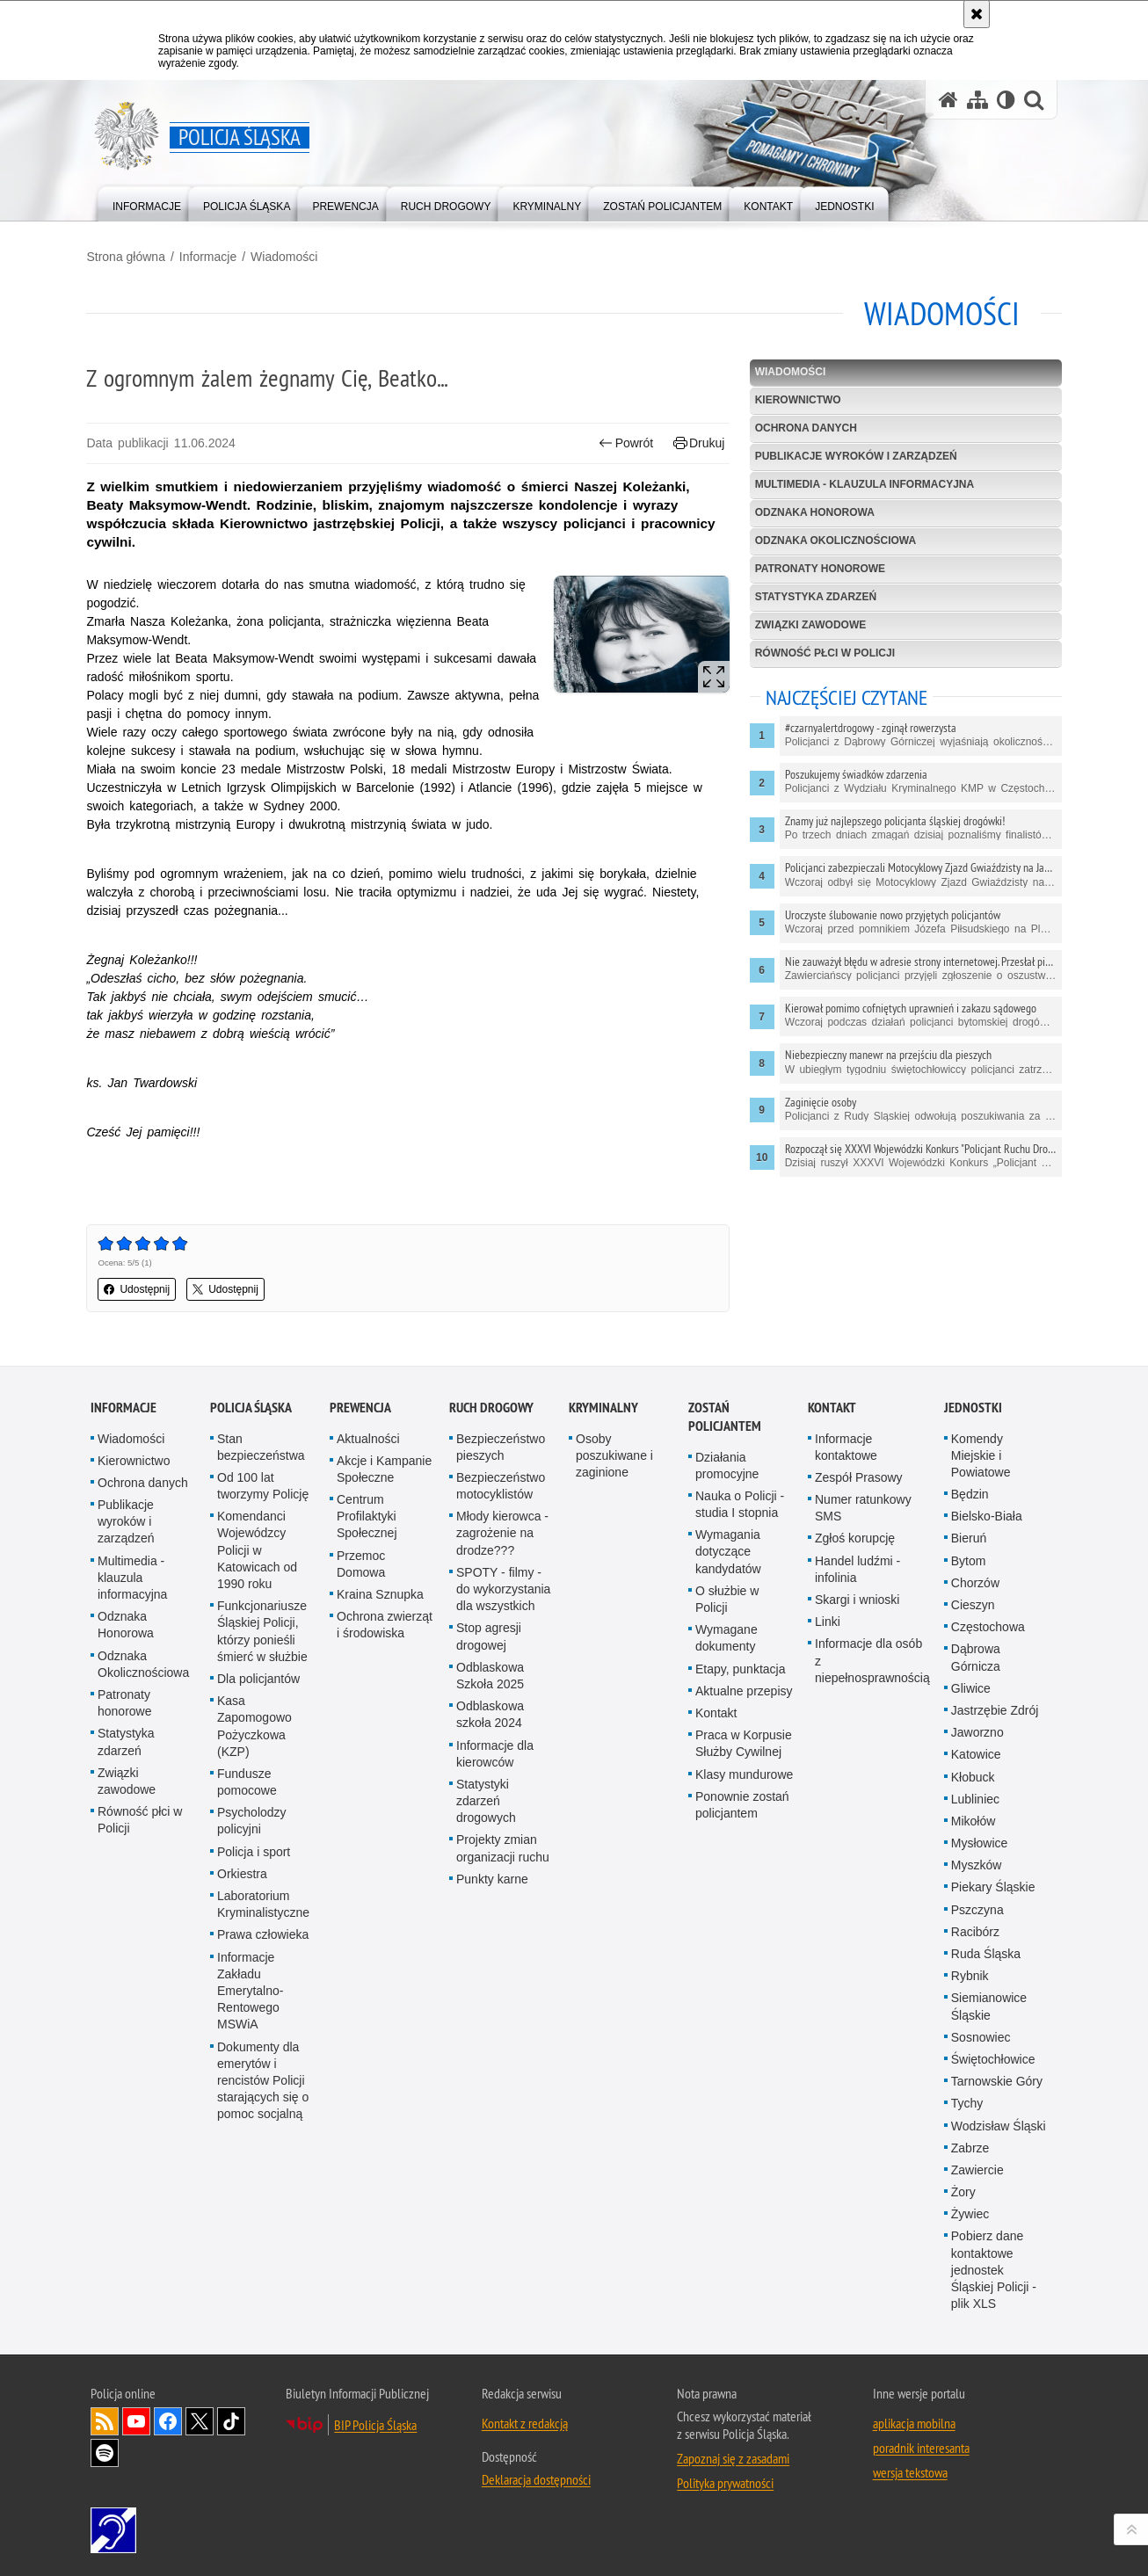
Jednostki (973, 1406)
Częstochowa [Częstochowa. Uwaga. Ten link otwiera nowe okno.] (988, 1626)
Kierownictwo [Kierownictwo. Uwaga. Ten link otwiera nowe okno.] (134, 1460)
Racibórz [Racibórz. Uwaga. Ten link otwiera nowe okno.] (975, 1931)
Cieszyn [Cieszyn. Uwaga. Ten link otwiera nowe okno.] (973, 1604)
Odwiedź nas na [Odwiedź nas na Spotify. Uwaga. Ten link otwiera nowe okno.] (105, 2452)
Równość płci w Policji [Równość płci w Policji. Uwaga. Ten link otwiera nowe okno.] (140, 1818)
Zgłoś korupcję (855, 1537)
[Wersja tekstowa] (1006, 100)
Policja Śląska (251, 1406)
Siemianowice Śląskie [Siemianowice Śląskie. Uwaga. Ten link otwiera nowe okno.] (989, 2005)
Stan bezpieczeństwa (261, 1445)
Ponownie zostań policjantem (742, 1804)
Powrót (625, 442)
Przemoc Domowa (361, 1562)
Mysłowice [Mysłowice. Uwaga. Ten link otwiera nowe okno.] (979, 1842)
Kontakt (716, 1712)
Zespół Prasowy (859, 1476)
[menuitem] (147, 202)
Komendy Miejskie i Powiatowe (981, 1453)
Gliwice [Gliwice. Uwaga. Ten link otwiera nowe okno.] (971, 1687)
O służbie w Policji (727, 1598)
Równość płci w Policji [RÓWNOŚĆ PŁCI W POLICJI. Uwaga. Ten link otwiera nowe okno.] (823, 652)
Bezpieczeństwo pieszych (500, 1445)
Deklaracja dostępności (536, 2478)
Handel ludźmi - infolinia (857, 1567)
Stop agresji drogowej (488, 1635)
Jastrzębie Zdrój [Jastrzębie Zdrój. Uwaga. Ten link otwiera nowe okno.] (995, 1709)
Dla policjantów (258, 1678)
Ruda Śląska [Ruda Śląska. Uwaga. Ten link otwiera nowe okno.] (986, 1953)
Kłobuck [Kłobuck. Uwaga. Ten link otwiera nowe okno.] (973, 1775)
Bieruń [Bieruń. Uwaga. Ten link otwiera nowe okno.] (968, 1537)
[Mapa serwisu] (977, 100)
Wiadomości (288, 256)
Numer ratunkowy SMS (863, 1506)
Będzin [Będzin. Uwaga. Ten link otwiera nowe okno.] (970, 1493)
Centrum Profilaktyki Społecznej (367, 1515)
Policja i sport (253, 1850)
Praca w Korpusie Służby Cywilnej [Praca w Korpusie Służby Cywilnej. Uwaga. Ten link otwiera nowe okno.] (743, 1742)
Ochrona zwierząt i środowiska (384, 1623)
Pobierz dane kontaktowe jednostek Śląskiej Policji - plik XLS (993, 2269)
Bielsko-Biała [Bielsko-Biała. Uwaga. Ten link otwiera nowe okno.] (986, 1515)
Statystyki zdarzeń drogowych (486, 1800)
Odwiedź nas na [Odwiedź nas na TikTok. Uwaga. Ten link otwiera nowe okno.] (231, 2420)
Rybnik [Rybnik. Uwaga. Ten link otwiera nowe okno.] (970, 1975)
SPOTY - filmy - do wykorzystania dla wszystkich (503, 1588)
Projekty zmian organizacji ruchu (502, 1847)
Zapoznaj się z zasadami (733, 2457)
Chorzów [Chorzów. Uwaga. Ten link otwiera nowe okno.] (975, 1582)
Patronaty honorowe (818, 568)
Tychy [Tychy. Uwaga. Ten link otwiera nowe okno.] (967, 2102)
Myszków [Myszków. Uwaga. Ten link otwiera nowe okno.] (976, 1864)
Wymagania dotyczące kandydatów (728, 1550)
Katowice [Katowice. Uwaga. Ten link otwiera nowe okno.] (976, 1753)
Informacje (211, 256)
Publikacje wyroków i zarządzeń (854, 456)
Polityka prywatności (725, 2482)
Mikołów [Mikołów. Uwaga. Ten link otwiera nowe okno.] (973, 1820)
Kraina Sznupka (380, 1593)
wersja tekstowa (910, 2471)
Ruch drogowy (491, 1406)
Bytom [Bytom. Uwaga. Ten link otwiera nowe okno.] (968, 1559)
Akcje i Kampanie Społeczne (384, 1468)
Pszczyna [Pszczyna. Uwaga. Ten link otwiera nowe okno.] (977, 1908)
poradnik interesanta (921, 2447)
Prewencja (360, 1406)
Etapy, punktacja (740, 1667)
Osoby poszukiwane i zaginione (614, 1453)
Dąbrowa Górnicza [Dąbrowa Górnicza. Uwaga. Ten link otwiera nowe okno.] (975, 1656)
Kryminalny (603, 1406)
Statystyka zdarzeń (814, 597)
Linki (827, 1621)
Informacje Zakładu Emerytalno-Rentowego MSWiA (250, 1989)
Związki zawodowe (809, 624)
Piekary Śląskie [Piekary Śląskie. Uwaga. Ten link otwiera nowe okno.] (993, 1886)
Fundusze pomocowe (247, 1781)
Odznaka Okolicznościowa (834, 540)
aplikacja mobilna (914, 2422)
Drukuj (697, 442)
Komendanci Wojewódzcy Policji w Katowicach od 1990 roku (257, 1549)
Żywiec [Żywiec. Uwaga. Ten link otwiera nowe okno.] (970, 2213)
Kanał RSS (105, 2420)
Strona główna (130, 256)
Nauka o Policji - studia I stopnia (739, 1503)
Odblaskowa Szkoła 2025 (490, 1674)
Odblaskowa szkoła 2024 (490, 1713)
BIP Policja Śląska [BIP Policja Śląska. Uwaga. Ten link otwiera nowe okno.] (375, 2424)
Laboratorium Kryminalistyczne (263, 1903)
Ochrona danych (804, 428)
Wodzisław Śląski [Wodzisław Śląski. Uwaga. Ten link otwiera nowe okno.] (998, 2124)
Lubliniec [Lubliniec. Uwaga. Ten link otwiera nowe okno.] (975, 1798)
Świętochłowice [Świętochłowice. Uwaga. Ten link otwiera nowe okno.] (993, 2058)
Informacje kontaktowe (846, 1445)
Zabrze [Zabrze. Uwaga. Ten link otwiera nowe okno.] (970, 2147)
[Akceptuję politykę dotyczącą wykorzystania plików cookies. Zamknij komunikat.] (976, 14)
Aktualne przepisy (744, 1690)
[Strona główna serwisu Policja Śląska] (948, 100)
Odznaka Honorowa (813, 512)
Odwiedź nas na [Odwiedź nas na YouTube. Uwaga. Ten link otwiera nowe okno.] (136, 2420)
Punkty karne (492, 1878)
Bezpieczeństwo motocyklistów (500, 1484)
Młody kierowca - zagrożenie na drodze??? (502, 1532)
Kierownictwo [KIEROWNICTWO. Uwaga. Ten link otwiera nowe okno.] (796, 400)
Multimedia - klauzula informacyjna (863, 484)
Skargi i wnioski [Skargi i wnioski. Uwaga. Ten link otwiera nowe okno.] (857, 1599)
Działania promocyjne (727, 1463)
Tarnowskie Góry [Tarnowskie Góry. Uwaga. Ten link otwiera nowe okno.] (997, 2080)
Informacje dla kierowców (495, 1752)
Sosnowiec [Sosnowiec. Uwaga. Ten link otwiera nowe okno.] (981, 2036)
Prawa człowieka (263, 1934)
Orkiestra (242, 1873)
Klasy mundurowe (744, 1773)
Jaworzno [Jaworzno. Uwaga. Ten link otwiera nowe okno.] (977, 1731)
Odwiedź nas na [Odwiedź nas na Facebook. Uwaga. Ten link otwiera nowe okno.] (168, 2420)
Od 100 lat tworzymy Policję (263, 1484)
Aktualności (368, 1437)
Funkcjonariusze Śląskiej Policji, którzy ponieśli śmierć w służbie (262, 1630)
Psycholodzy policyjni (252, 1819)
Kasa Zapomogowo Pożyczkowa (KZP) (254, 1725)
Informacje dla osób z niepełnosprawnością (872, 1659)
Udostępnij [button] (141, 1288)
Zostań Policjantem (724, 1415)
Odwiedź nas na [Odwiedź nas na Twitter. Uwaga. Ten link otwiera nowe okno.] (199, 2420)
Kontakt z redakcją (525, 2422)
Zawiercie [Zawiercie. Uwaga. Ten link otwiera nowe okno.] (977, 2169)
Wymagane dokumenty (726, 1637)
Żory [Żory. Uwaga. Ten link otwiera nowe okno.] (963, 2191)
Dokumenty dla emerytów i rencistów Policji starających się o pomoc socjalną (263, 2079)
